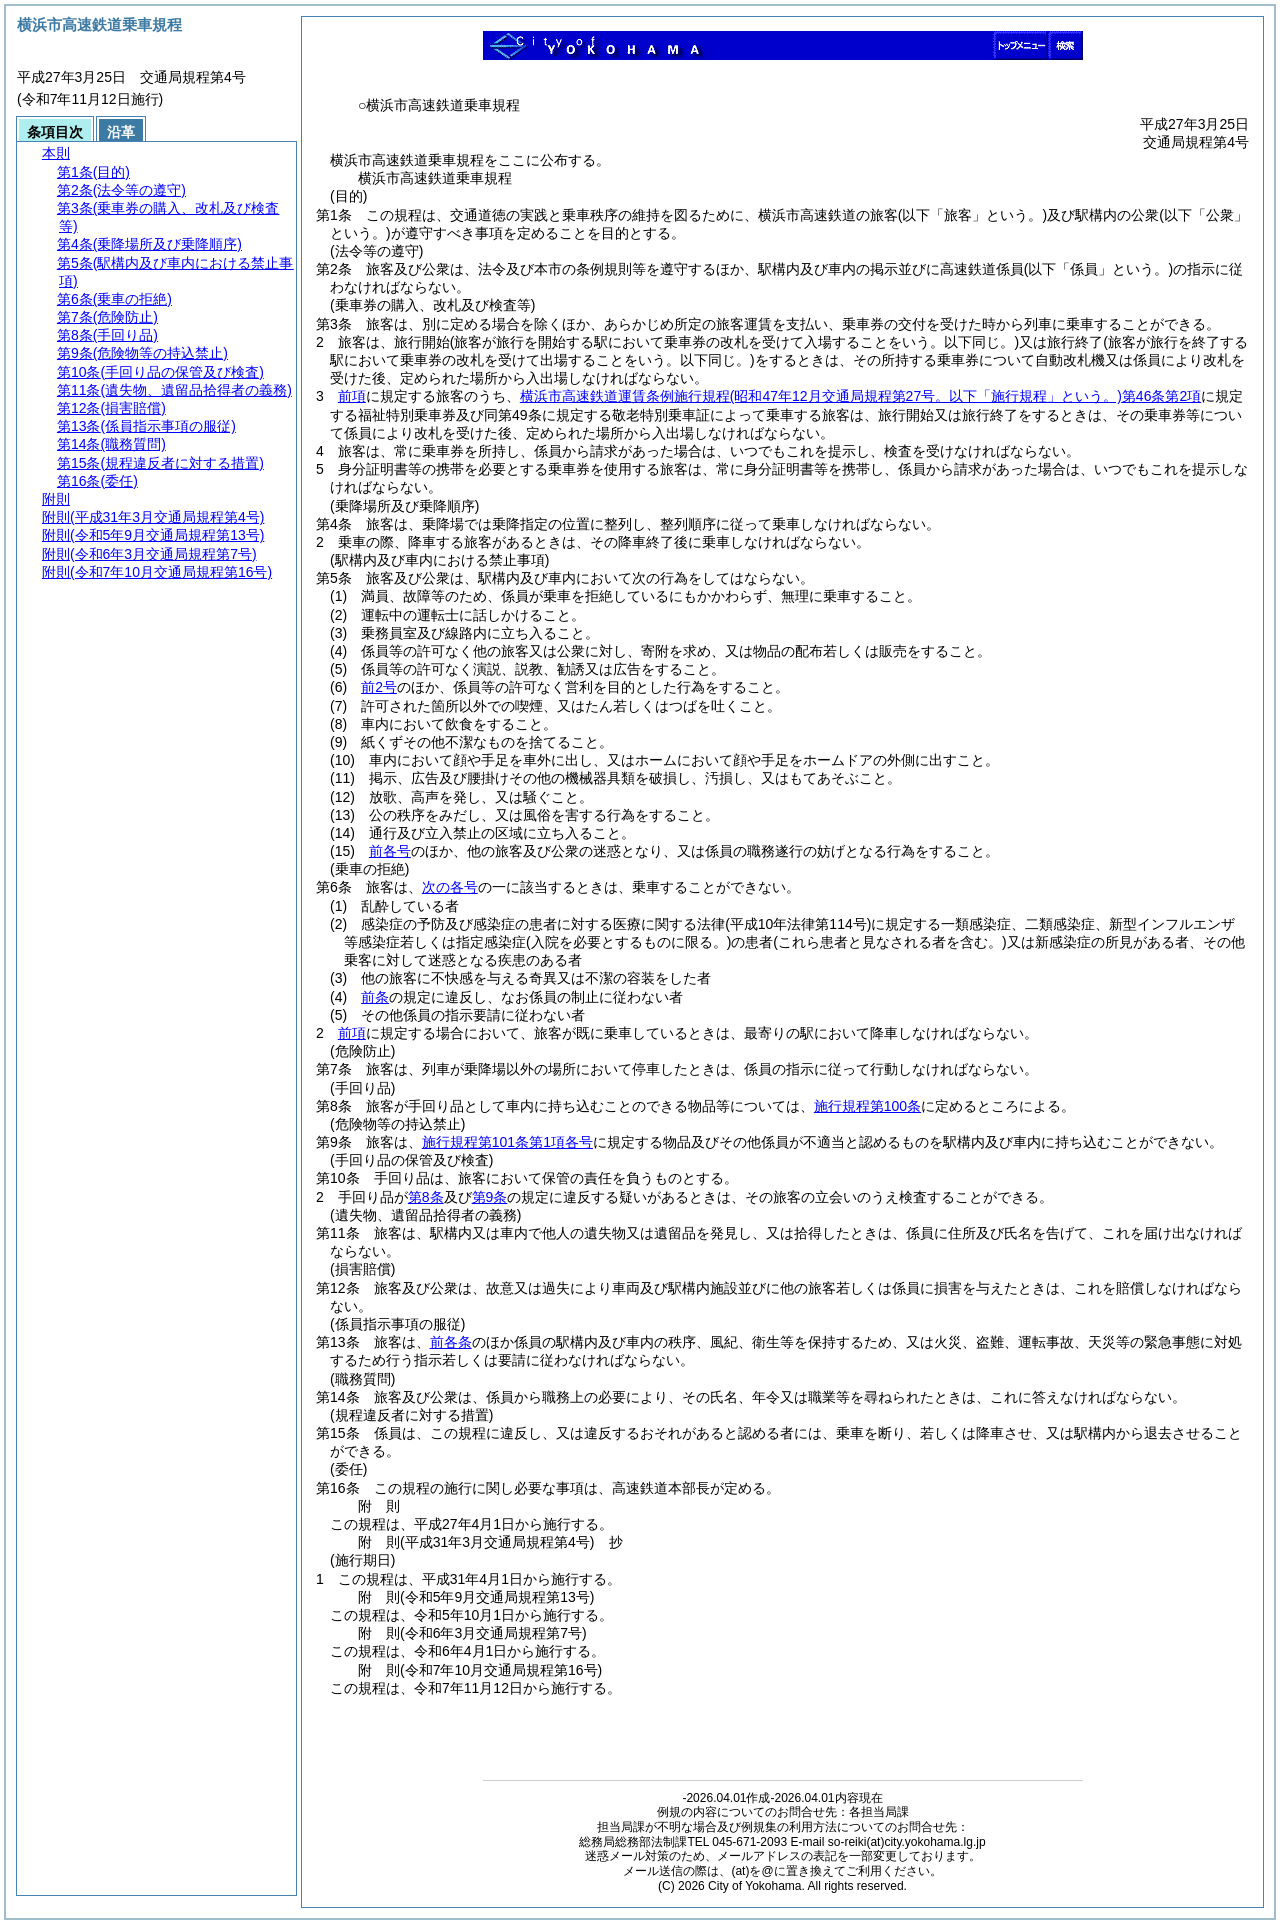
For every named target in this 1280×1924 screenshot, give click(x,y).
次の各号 (450, 887)
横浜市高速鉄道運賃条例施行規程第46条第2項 (860, 396)
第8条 (426, 1197)
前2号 (379, 687)
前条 (375, 997)
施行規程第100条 (867, 1106)
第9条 (490, 1197)
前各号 (390, 851)
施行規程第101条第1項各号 (507, 1142)
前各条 (451, 1342)
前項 (352, 396)
